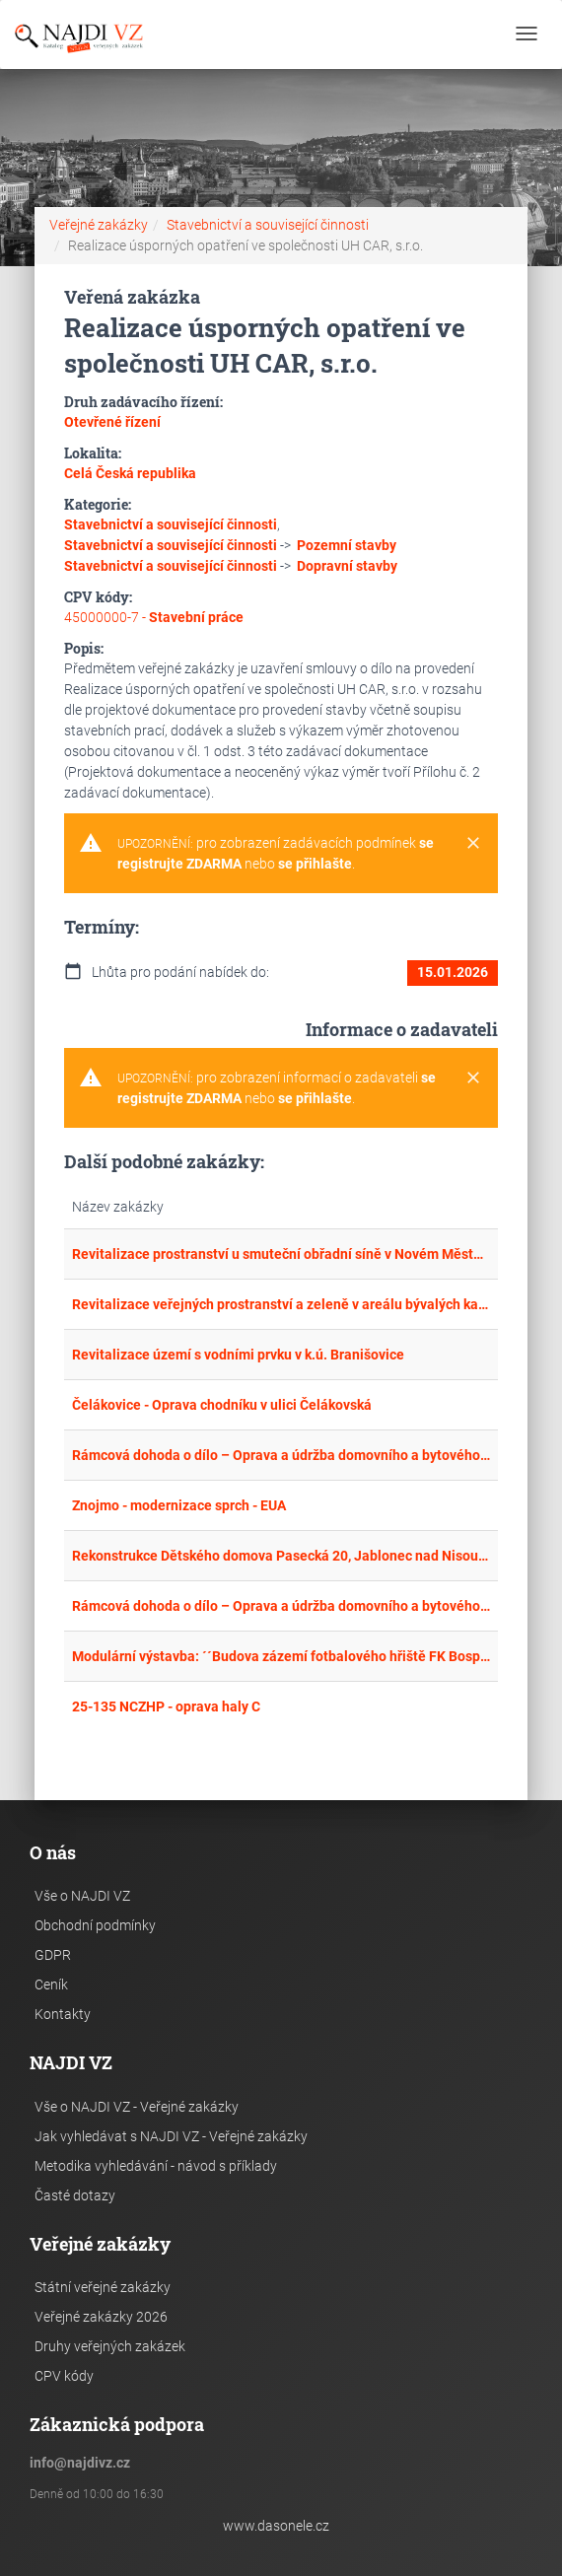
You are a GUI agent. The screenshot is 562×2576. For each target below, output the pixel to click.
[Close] (473, 844)
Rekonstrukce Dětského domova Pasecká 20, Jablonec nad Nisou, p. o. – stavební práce (281, 1556)
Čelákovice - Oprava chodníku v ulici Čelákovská (222, 1405)
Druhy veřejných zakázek (110, 2346)
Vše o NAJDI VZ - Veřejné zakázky (137, 2107)
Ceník (51, 1984)
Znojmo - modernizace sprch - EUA (179, 1505)
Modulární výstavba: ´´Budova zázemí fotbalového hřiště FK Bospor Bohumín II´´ (281, 1656)
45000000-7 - (154, 617)
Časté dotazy (75, 2195)
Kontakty (63, 2014)
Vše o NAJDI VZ (82, 1896)
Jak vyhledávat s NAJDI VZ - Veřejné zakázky (171, 2136)
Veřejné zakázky (98, 225)
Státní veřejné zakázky (103, 2287)
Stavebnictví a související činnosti (268, 225)
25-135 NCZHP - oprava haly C (166, 1706)
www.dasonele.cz (276, 2526)
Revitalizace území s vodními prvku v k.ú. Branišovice (238, 1354)
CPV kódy (64, 2376)
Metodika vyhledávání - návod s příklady (156, 2166)
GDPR (53, 1955)
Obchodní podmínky (95, 1925)
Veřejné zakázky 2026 (101, 2317)
